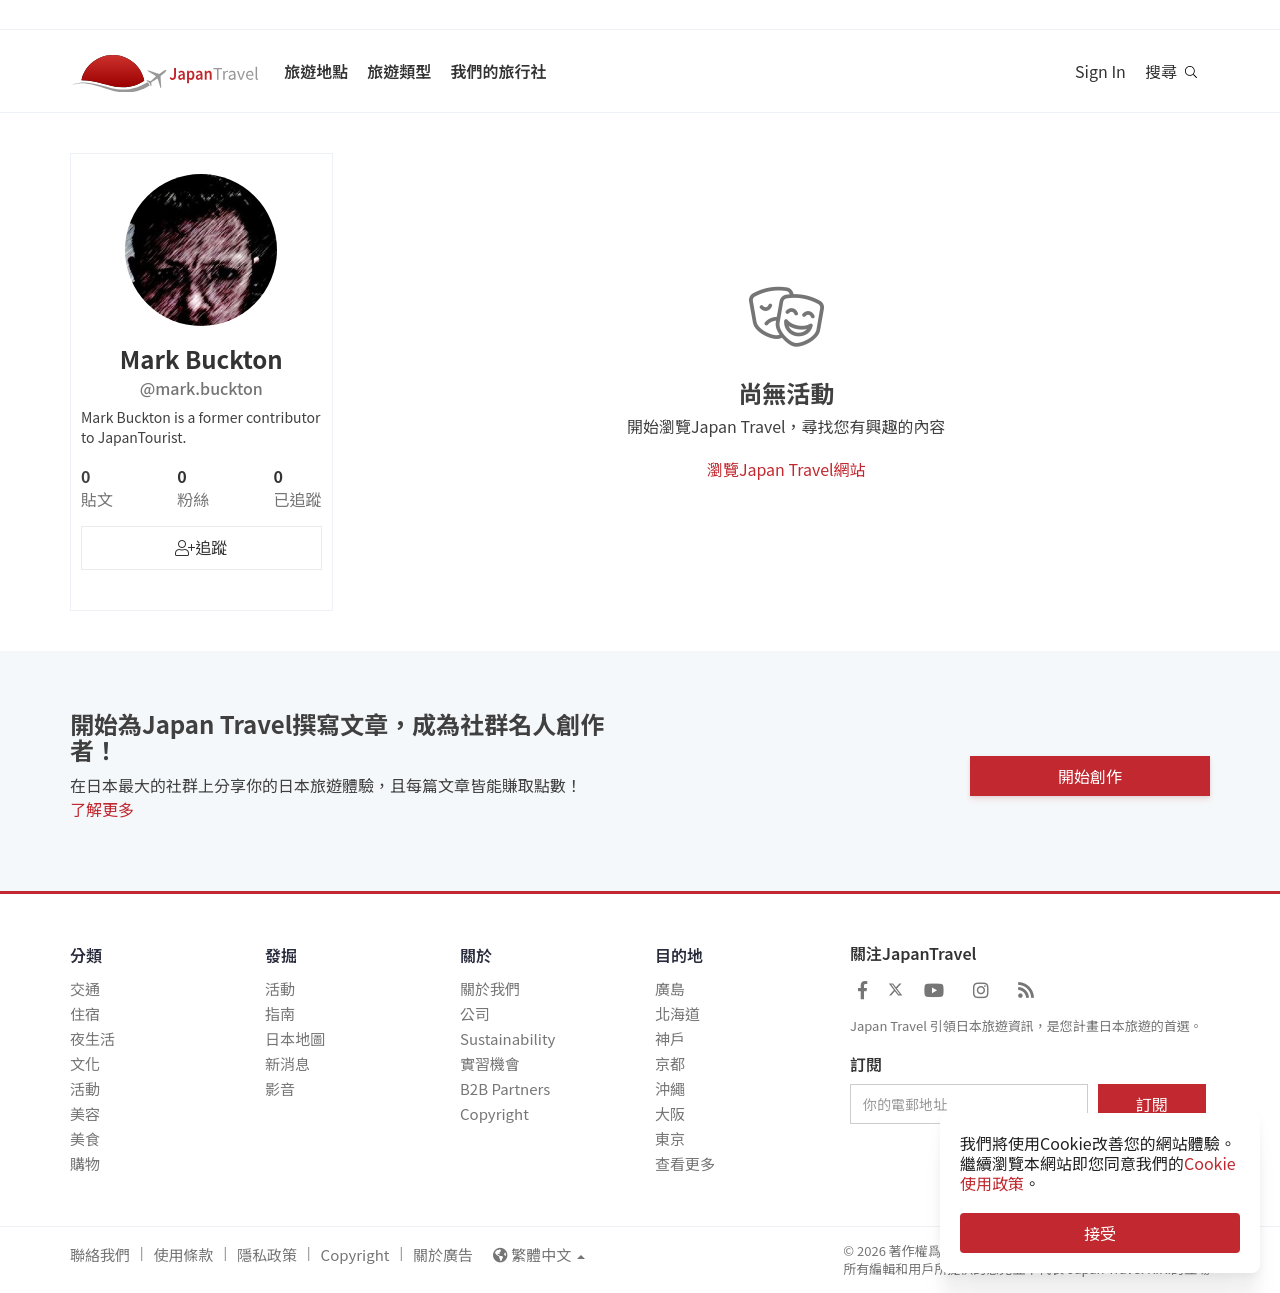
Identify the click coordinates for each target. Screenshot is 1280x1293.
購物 (85, 1163)
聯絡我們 (100, 1254)
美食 (85, 1138)
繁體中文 (539, 1254)
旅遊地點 (316, 71)
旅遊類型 (399, 71)
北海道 (677, 1013)
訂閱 (866, 1065)
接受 (1100, 1233)
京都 (670, 1063)
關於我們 (490, 988)
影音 (280, 1088)
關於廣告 (443, 1254)
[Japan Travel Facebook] (862, 989)
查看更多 (685, 1163)
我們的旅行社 (498, 71)
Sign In (1100, 71)
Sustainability (507, 1038)
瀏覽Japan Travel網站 (786, 469)
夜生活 (92, 1038)
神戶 (670, 1038)
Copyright (494, 1113)
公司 (475, 1013)
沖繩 (670, 1088)
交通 (85, 988)
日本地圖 (295, 1038)
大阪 (670, 1113)
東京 (670, 1138)
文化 (85, 1063)
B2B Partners (505, 1088)
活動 (85, 1088)
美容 (85, 1113)
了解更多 (102, 809)
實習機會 (490, 1063)
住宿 (85, 1013)
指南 (280, 1013)
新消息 (287, 1063)
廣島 (670, 988)
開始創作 (1090, 771)
